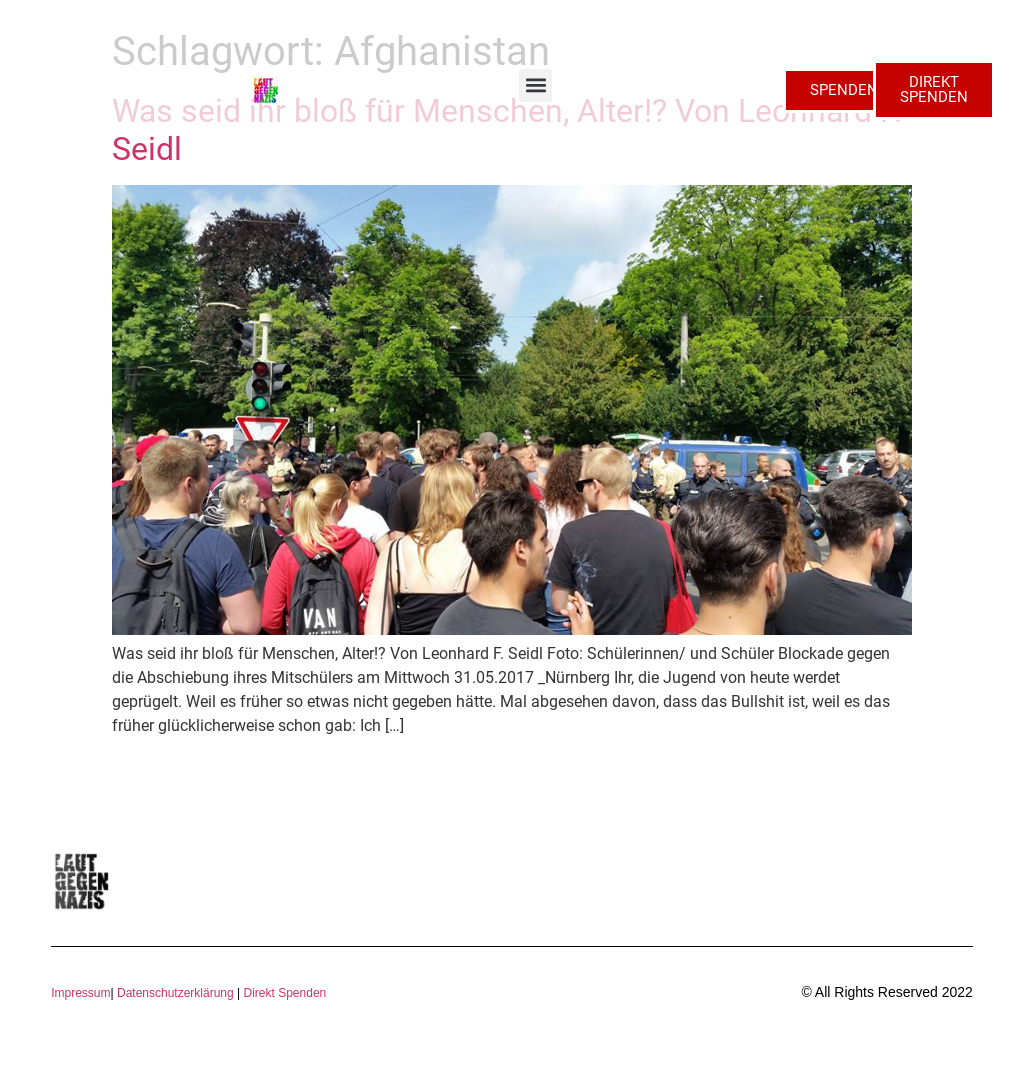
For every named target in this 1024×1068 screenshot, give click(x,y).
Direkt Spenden (283, 993)
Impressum (80, 993)
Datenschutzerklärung (175, 993)
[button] (535, 85)
